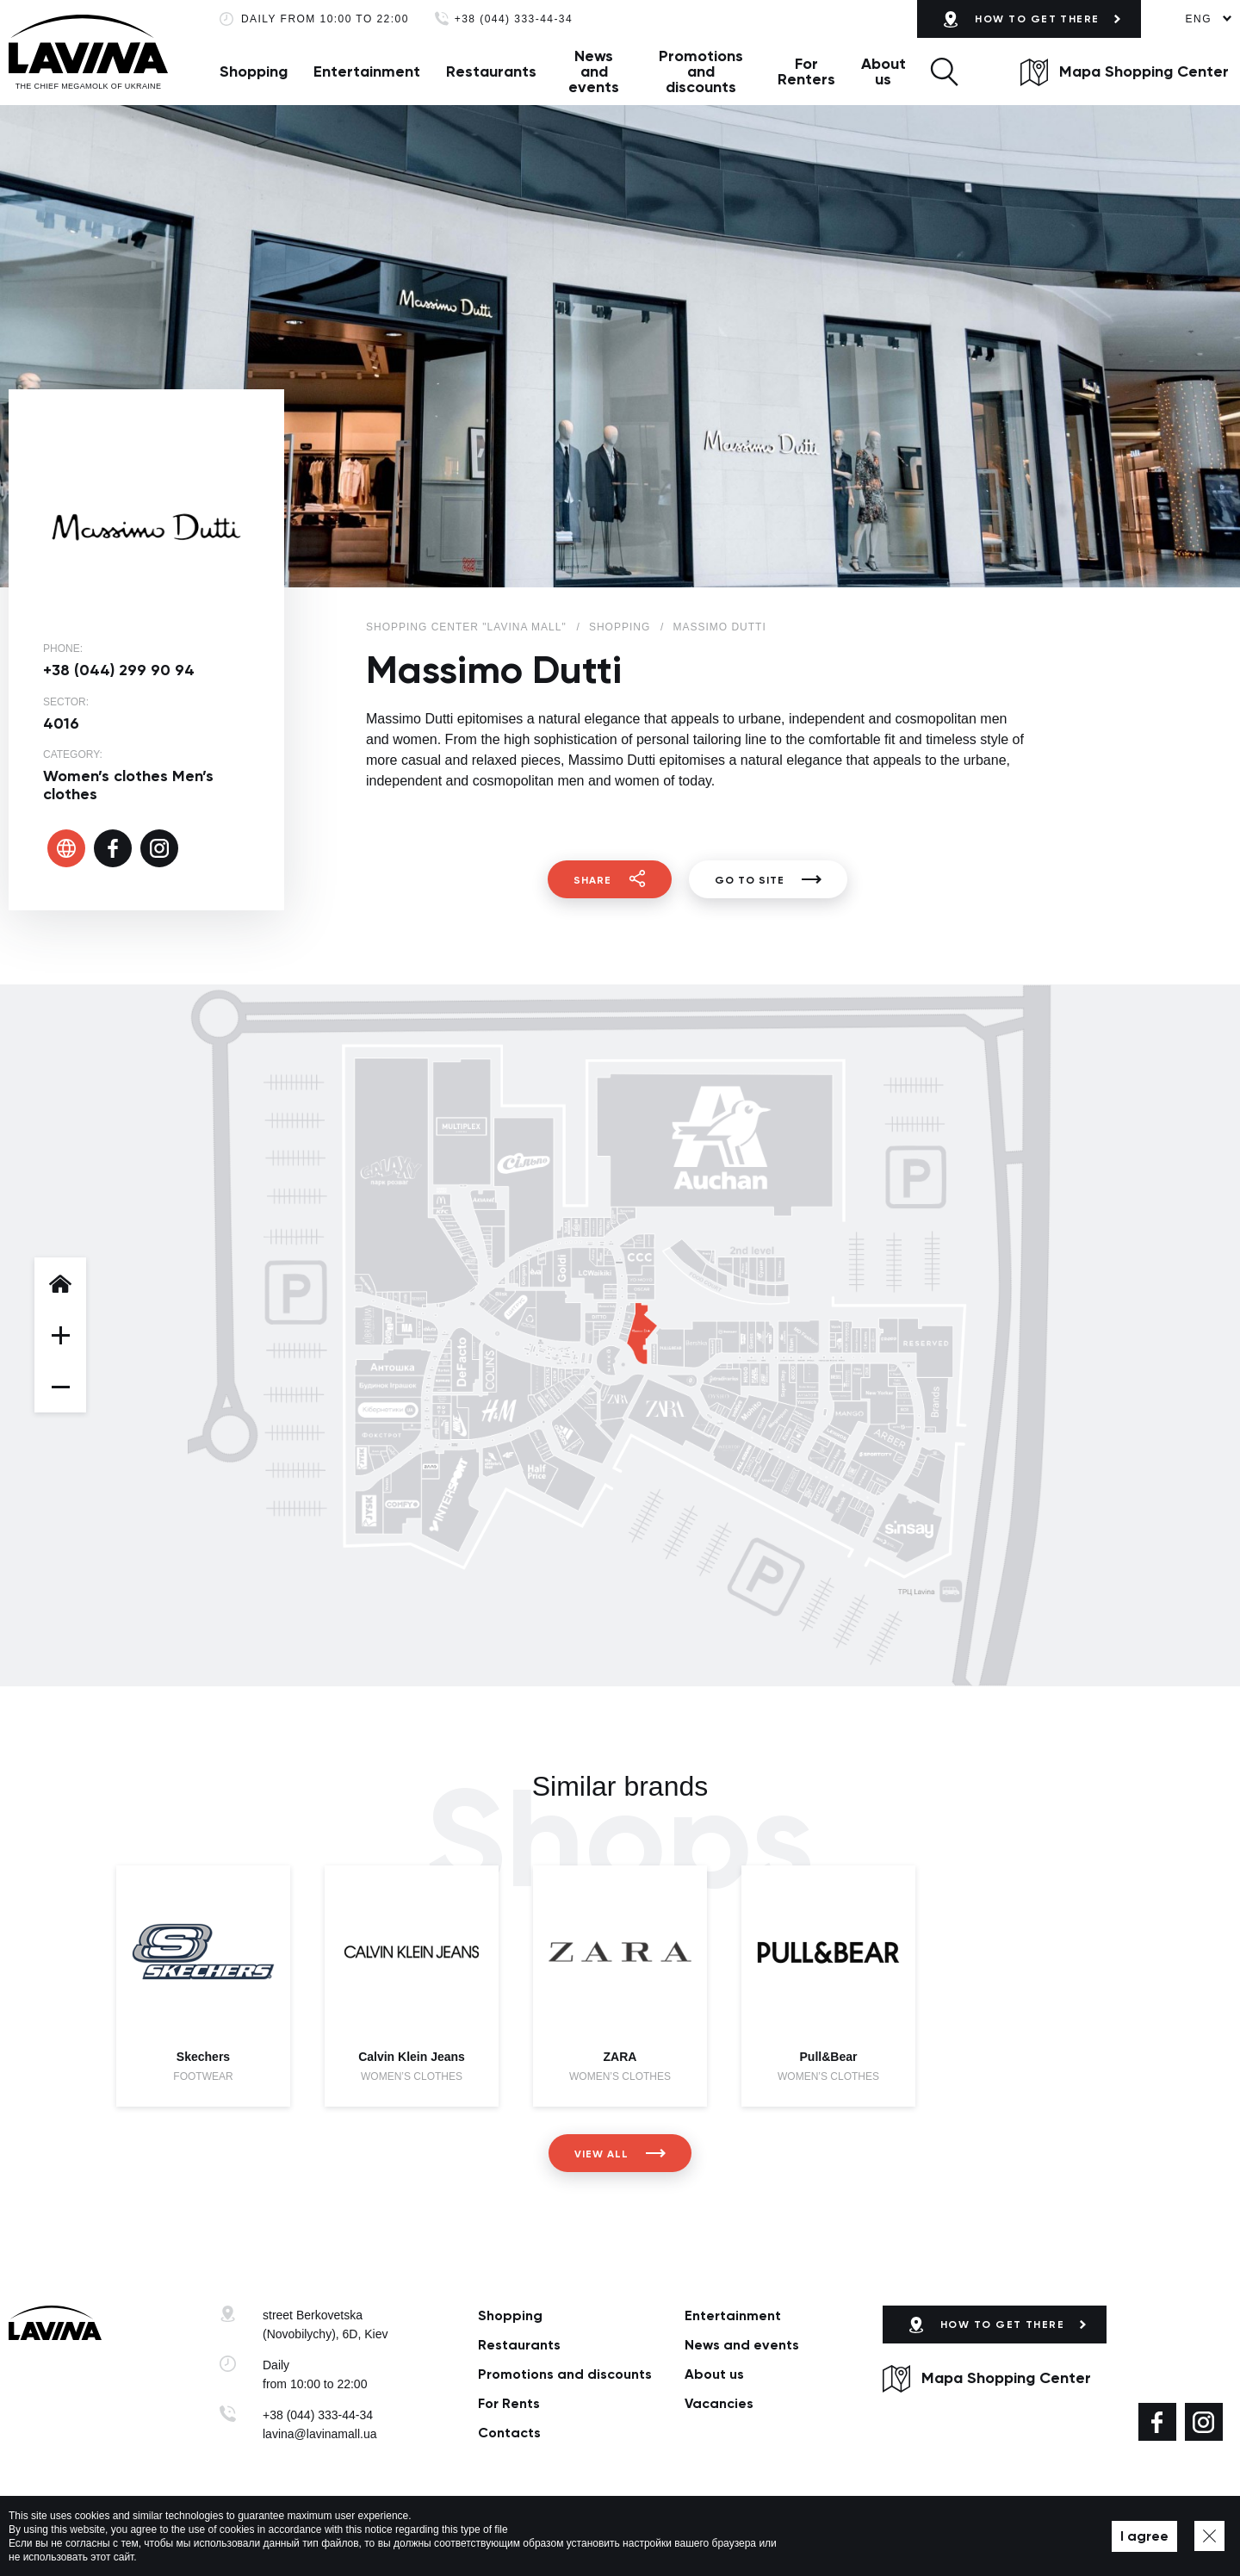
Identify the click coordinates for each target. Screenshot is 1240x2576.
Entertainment (366, 71)
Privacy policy (442, 2536)
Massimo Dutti (719, 627)
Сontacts (509, 2432)
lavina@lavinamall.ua (320, 2434)
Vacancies (719, 2403)
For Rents (509, 2403)
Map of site (516, 2536)
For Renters (806, 71)
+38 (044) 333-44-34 (514, 19)
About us (883, 71)
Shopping (254, 71)
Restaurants (491, 71)
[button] (944, 71)
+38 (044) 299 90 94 (119, 670)
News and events (593, 71)
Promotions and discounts (701, 71)
